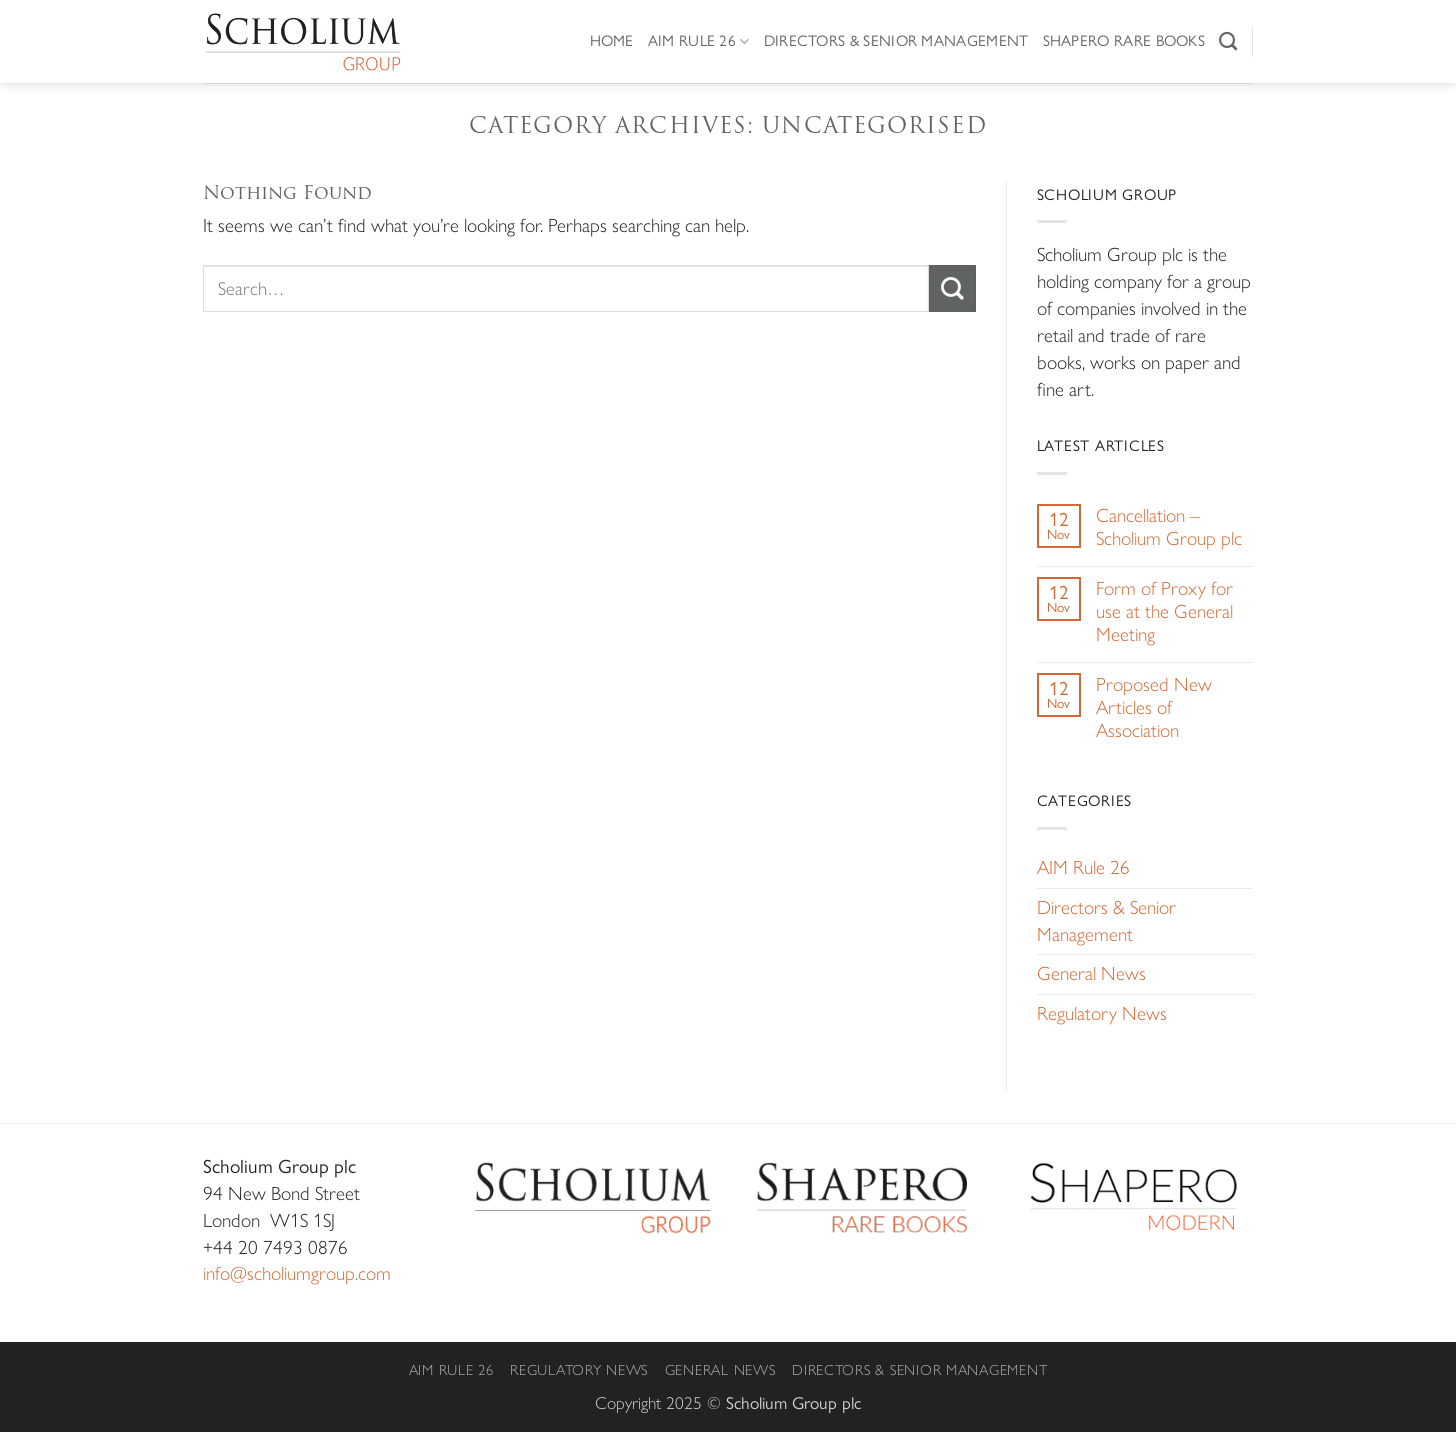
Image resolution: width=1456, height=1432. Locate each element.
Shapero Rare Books (1124, 40)
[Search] (1228, 41)
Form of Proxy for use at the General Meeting (1164, 611)
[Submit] (952, 288)
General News (1091, 973)
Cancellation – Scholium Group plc (1169, 527)
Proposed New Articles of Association (1154, 707)
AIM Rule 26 (699, 41)
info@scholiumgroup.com (297, 1273)
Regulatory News (1102, 1013)
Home (612, 40)
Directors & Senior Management (896, 40)
